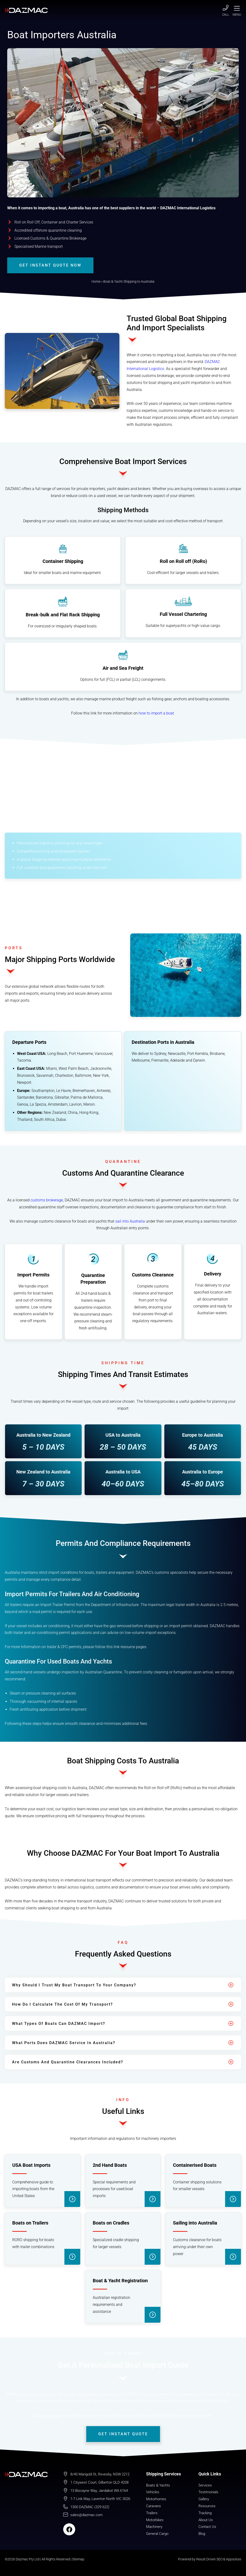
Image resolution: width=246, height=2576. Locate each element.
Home (96, 281)
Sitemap (78, 2559)
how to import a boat (156, 713)
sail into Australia (130, 1221)
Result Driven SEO (209, 2559)
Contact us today (48, 2415)
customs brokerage (47, 1200)
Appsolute (233, 2559)
